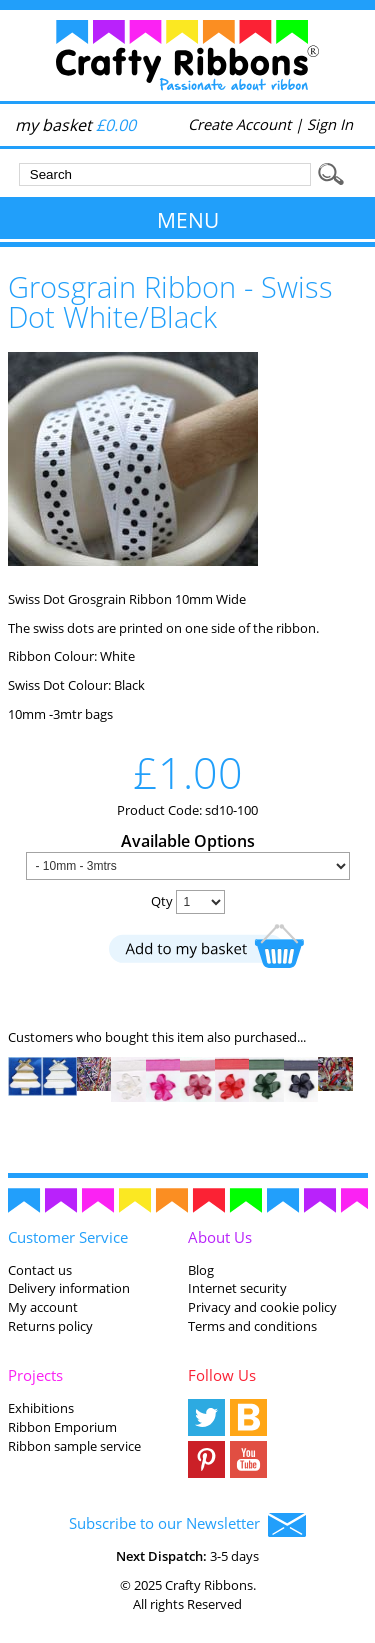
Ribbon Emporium (62, 1427)
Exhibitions (41, 1408)
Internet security (237, 1288)
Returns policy (50, 1326)
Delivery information (69, 1288)
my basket (75, 125)
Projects (35, 1375)
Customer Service (68, 1237)
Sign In (330, 124)
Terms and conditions (252, 1326)
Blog (201, 1270)
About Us (220, 1237)
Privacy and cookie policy (262, 1307)
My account (43, 1307)
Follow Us (222, 1375)
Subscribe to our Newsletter (187, 1525)
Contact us (40, 1270)
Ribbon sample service (74, 1446)
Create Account (239, 124)
